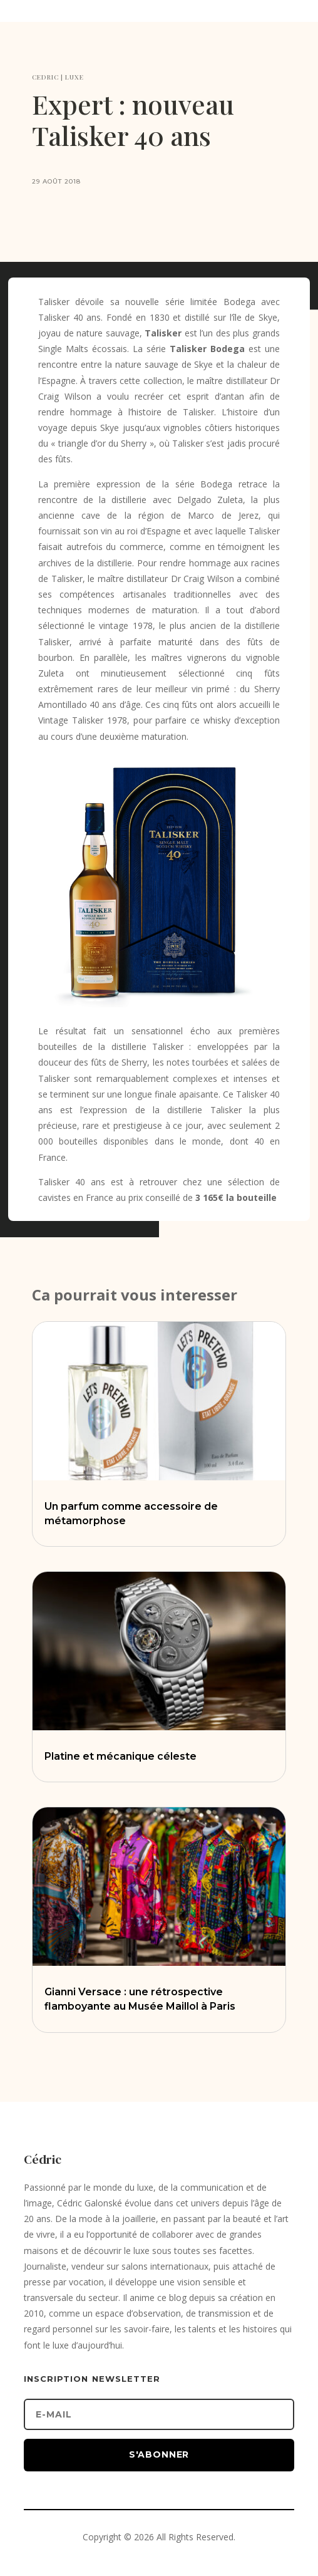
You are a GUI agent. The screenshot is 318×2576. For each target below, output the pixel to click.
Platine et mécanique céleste (120, 1756)
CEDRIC (45, 77)
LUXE (74, 77)
